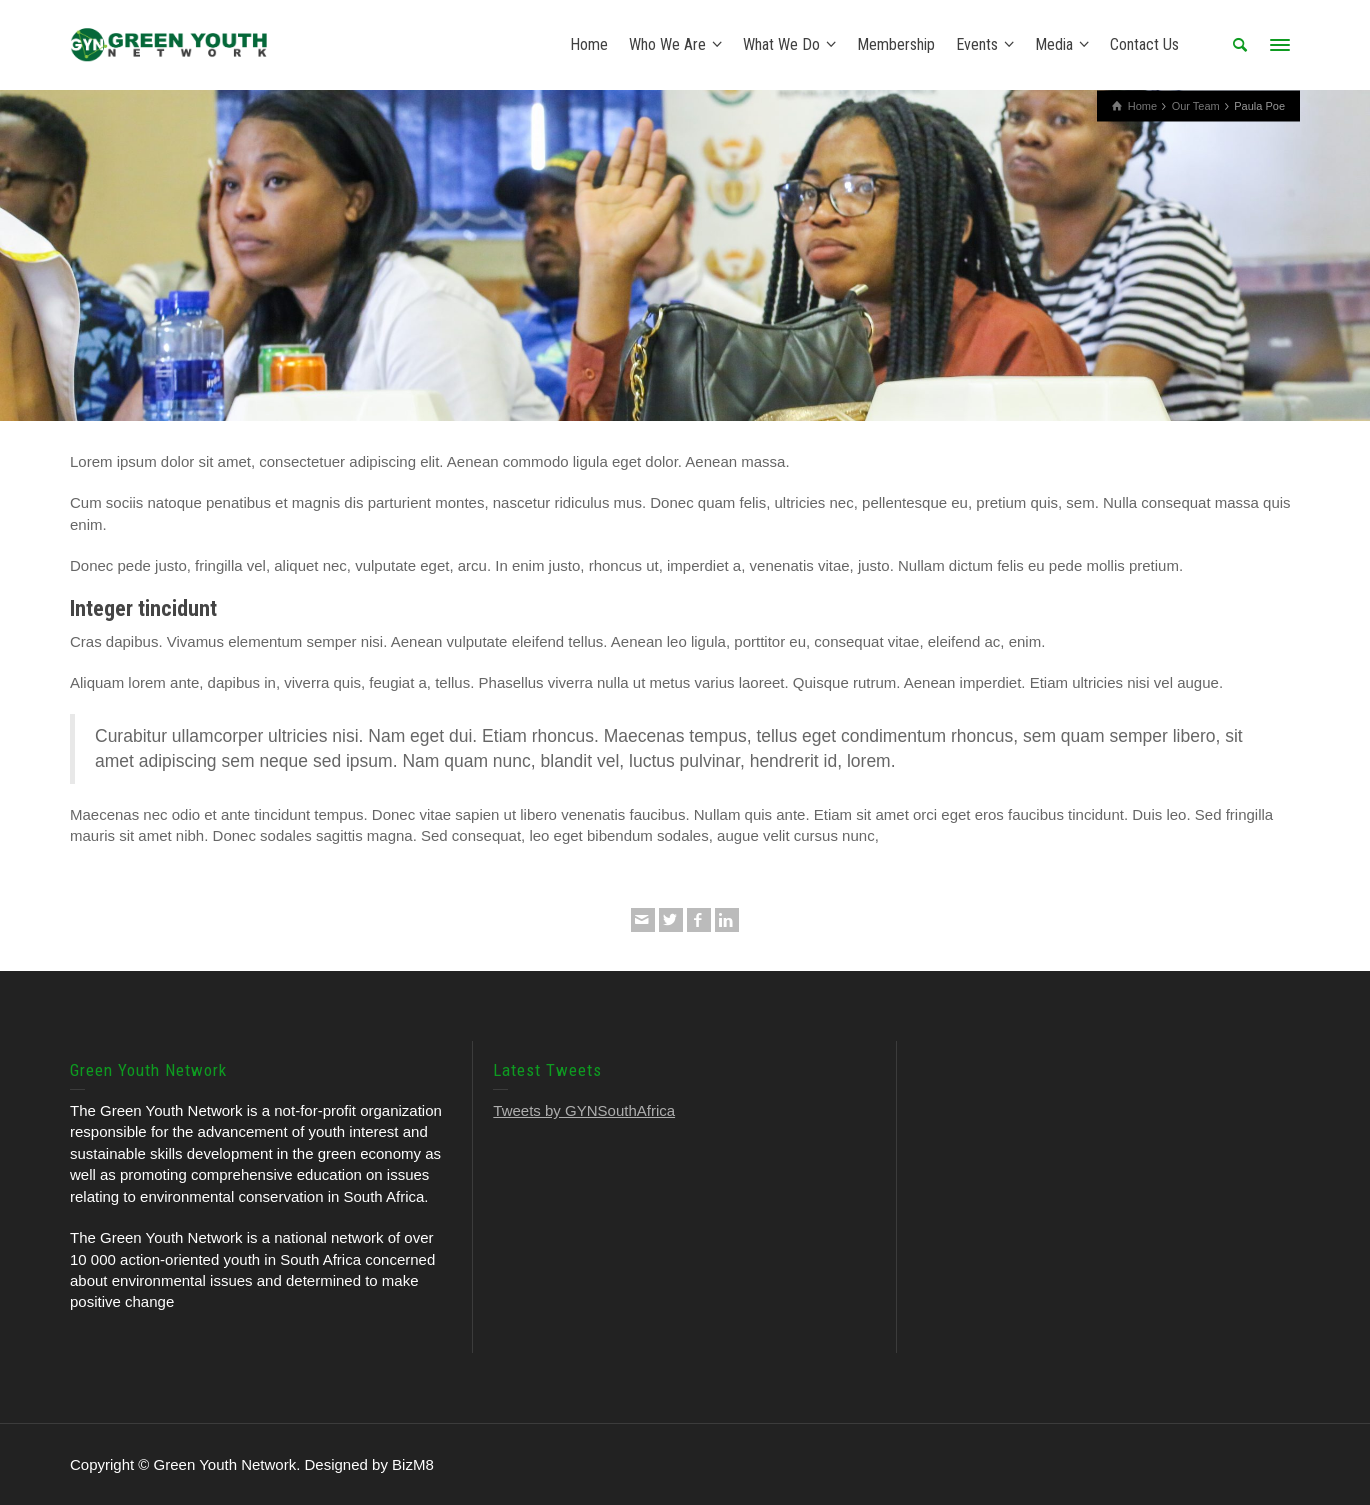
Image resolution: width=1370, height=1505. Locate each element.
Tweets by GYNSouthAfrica (584, 1110)
